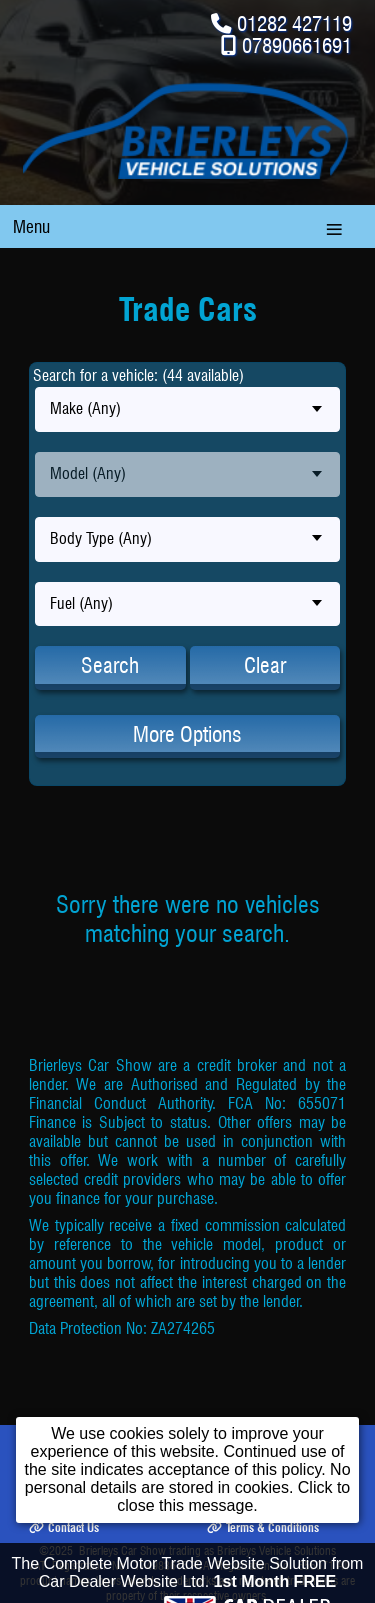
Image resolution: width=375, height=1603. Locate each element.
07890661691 (297, 45)
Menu (31, 226)
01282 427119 (294, 23)
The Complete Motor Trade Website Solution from (188, 1578)
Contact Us (64, 1527)
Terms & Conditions (263, 1527)
